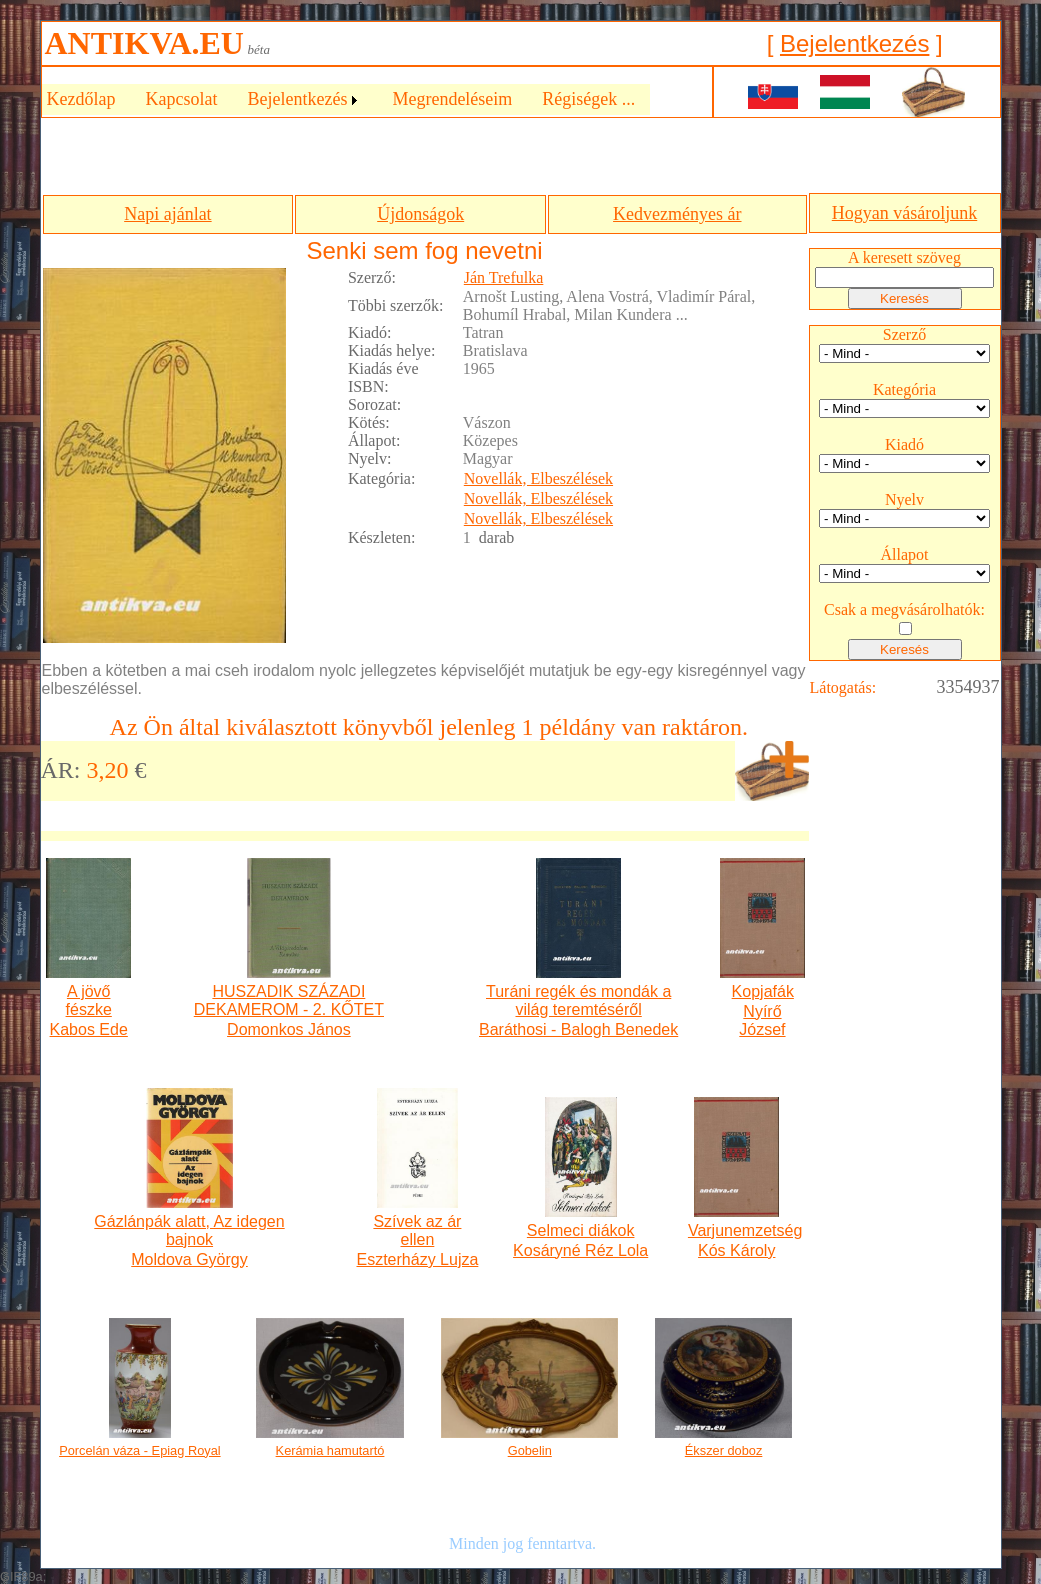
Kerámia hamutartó (330, 1450)
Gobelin (530, 1450)
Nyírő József (762, 1020)
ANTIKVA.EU (144, 43)
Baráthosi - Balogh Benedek (578, 1029)
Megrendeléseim (452, 99)
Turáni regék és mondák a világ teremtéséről (578, 1000)
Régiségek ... (588, 99)
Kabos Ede (89, 1029)
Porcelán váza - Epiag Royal (139, 1450)
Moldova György (189, 1259)
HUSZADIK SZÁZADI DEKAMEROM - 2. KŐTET (289, 1000)
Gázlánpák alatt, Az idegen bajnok (189, 1230)
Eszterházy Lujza (418, 1259)
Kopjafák (763, 991)
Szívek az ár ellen (417, 1230)
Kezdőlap (81, 99)
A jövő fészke (89, 1000)
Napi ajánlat (167, 214)
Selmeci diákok (581, 1230)
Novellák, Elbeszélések (538, 478)
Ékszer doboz (724, 1450)
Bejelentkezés (854, 43)
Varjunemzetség (737, 1230)
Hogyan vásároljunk (904, 213)
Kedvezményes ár (677, 214)
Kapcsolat (181, 99)
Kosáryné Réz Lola (580, 1250)
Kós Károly (736, 1250)
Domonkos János (289, 1029)
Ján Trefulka (504, 277)
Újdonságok (420, 214)
